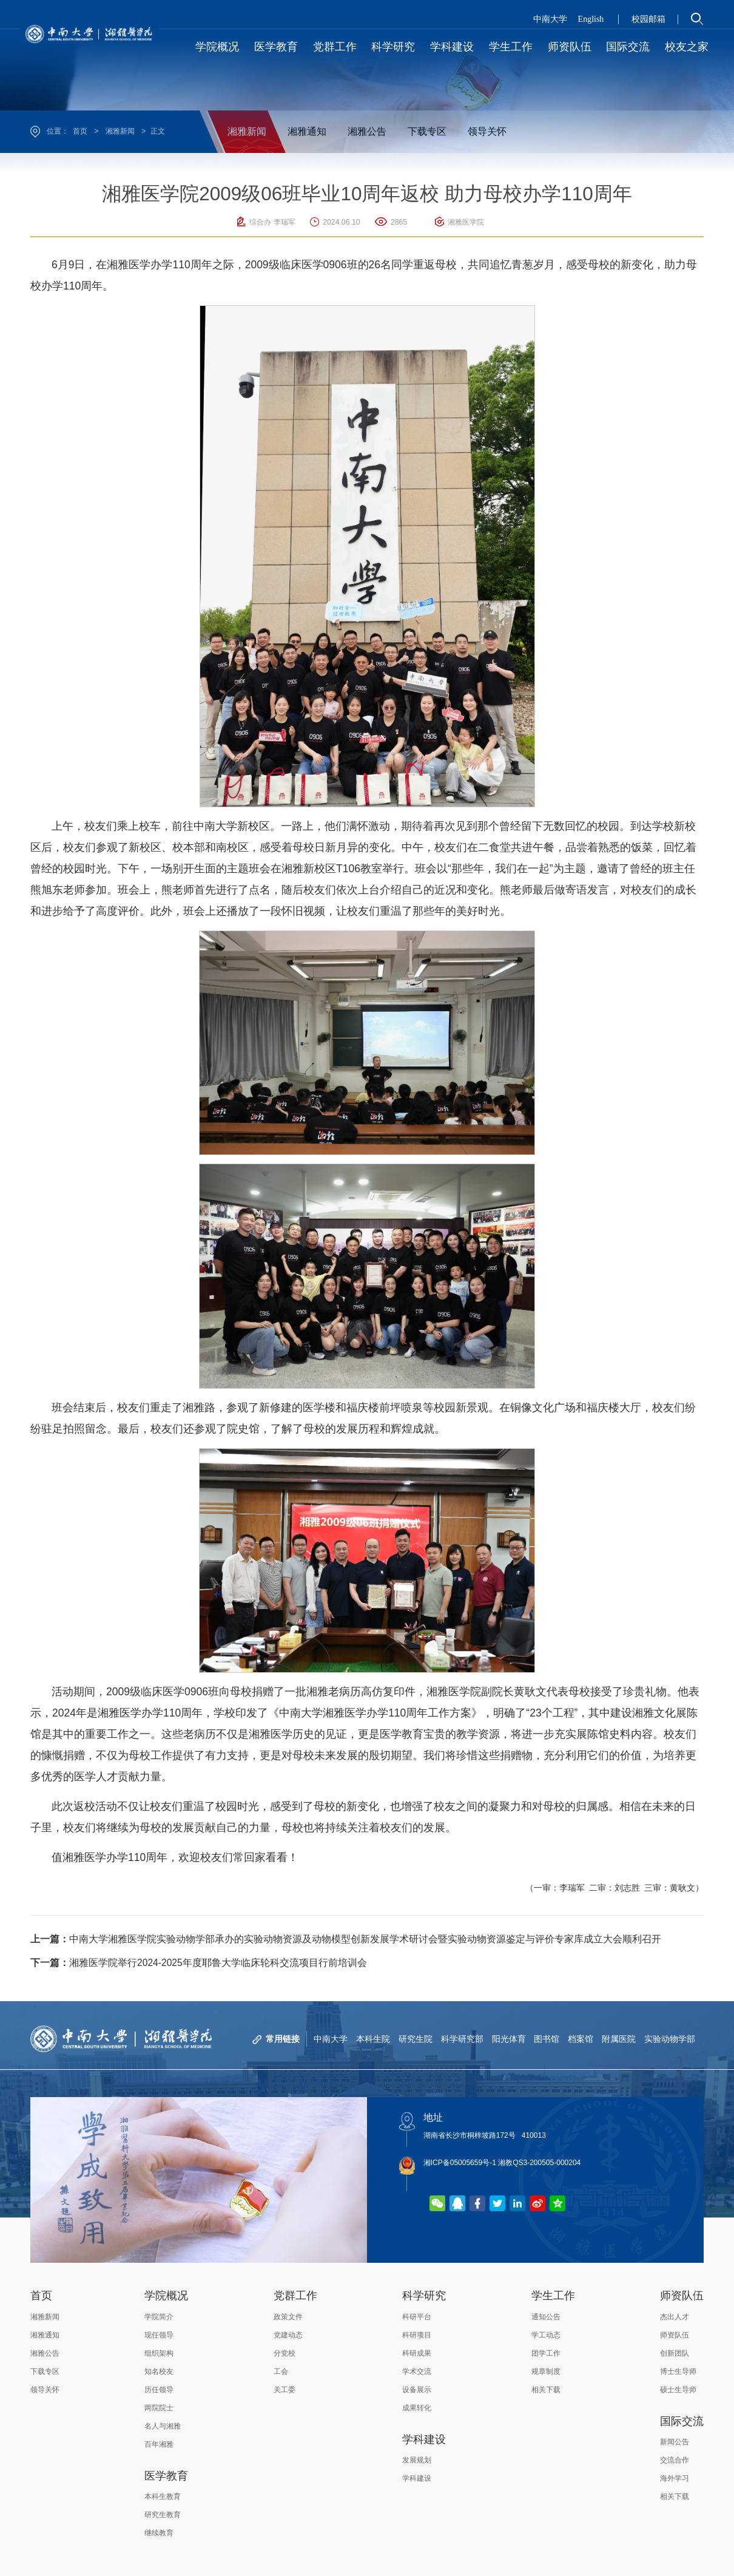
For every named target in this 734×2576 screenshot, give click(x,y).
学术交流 (416, 2371)
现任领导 (158, 2335)
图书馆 (546, 2039)
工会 (281, 2371)
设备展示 (416, 2389)
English (591, 19)
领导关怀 (487, 131)
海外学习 (674, 2478)
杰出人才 (674, 2317)
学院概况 (166, 2296)
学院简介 (158, 2317)
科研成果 (416, 2353)
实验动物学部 (669, 2039)
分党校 (284, 2353)
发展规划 (416, 2460)
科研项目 (416, 2335)
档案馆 (580, 2039)
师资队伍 (682, 2296)
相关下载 (546, 2389)
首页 (80, 131)
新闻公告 (674, 2442)
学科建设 (424, 2439)
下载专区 (427, 131)
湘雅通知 (307, 131)
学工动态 (546, 2335)
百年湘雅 (158, 2444)
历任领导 (158, 2389)
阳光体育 (508, 2039)
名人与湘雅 (162, 2426)
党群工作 (295, 2296)
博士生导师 (678, 2371)
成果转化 (416, 2408)
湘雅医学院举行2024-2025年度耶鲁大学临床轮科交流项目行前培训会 (198, 1962)
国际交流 (682, 2421)
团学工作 (546, 2353)
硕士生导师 (678, 2389)
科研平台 (416, 2317)
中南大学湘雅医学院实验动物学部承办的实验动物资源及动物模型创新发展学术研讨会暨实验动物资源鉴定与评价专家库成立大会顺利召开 (345, 1939)
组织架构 (158, 2353)
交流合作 (674, 2460)
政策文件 (288, 2317)
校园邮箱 (648, 19)
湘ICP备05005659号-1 (459, 2162)
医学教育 (166, 2476)
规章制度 (546, 2371)
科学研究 (424, 2296)
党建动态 (288, 2335)
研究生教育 (162, 2514)
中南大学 (550, 19)
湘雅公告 (367, 131)
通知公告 (546, 2317)
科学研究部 (461, 2039)
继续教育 (158, 2533)
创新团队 (674, 2353)
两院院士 (158, 2408)
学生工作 (553, 2296)
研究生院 (415, 2039)
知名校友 (158, 2371)
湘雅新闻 (120, 131)
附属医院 (619, 2039)
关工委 (284, 2389)
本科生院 (372, 2039)
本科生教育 (162, 2496)
